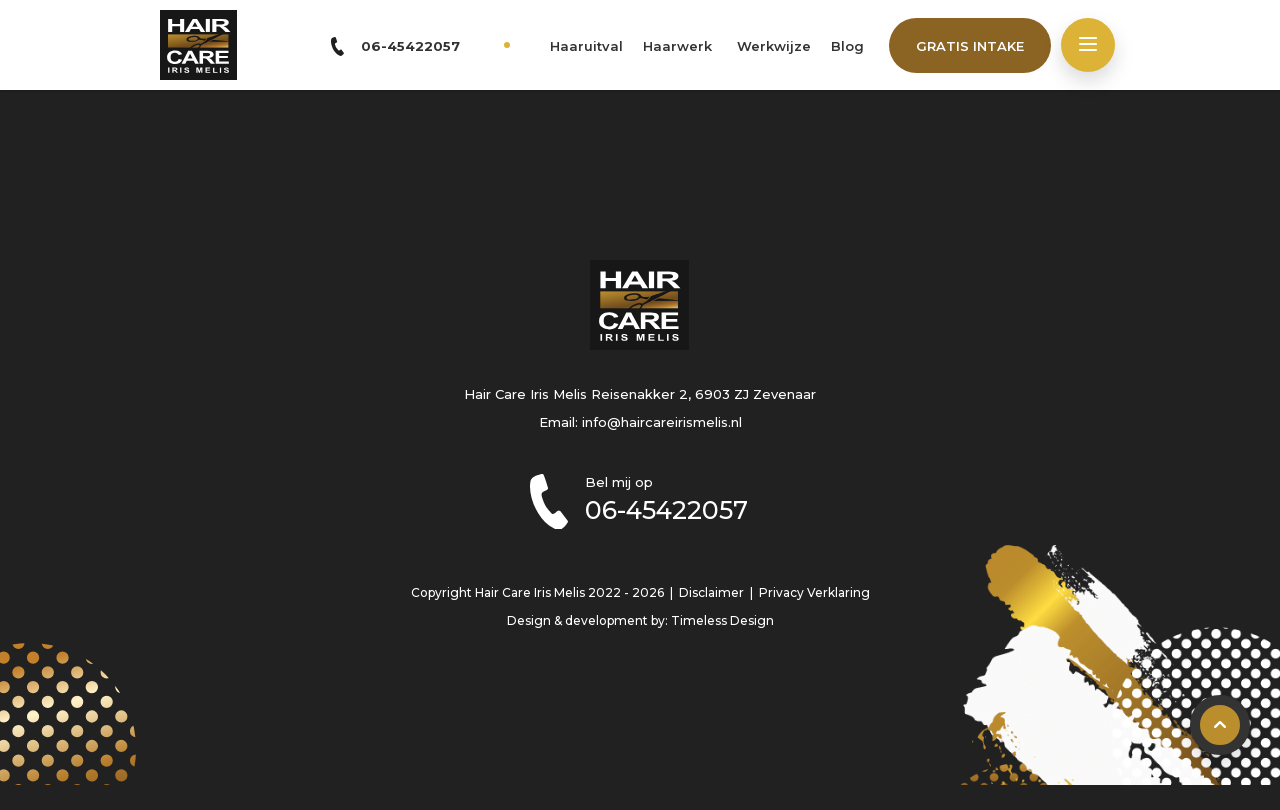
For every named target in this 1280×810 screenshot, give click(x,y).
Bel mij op (687, 499)
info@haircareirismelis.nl (662, 422)
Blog (847, 46)
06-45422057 (410, 46)
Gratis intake (970, 46)
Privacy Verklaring (814, 592)
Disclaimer (711, 592)
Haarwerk (677, 46)
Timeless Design (722, 620)
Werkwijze (774, 46)
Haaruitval (586, 46)
